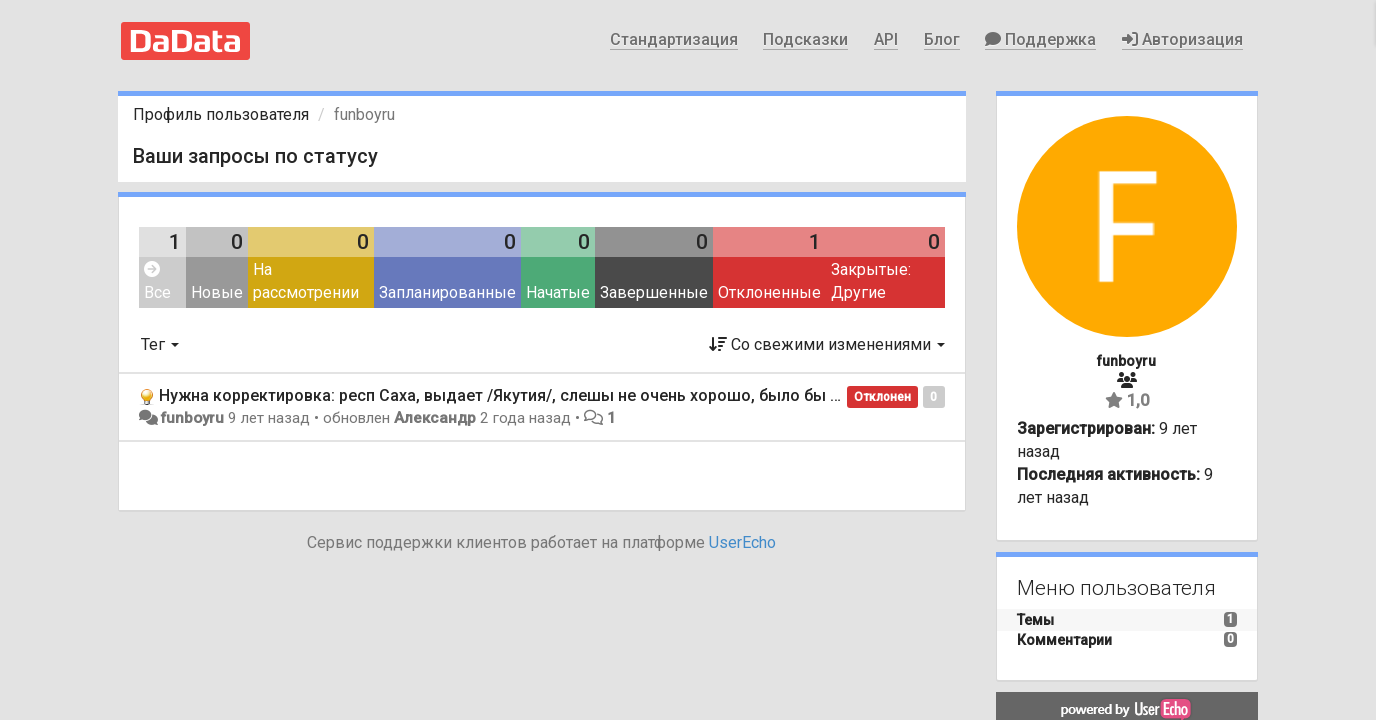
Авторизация (1182, 39)
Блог (942, 39)
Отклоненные (769, 292)
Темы (1035, 620)
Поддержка (1040, 39)
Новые (217, 292)
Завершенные (654, 292)
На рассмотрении (306, 281)
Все (157, 281)
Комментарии (1064, 640)
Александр (435, 418)
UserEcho (742, 542)
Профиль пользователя (221, 114)
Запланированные (447, 292)
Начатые (558, 292)
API (886, 39)
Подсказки (805, 39)
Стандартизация (674, 39)
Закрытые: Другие (871, 281)
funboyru (192, 418)
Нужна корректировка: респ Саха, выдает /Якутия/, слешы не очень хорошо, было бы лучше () (527, 395)
